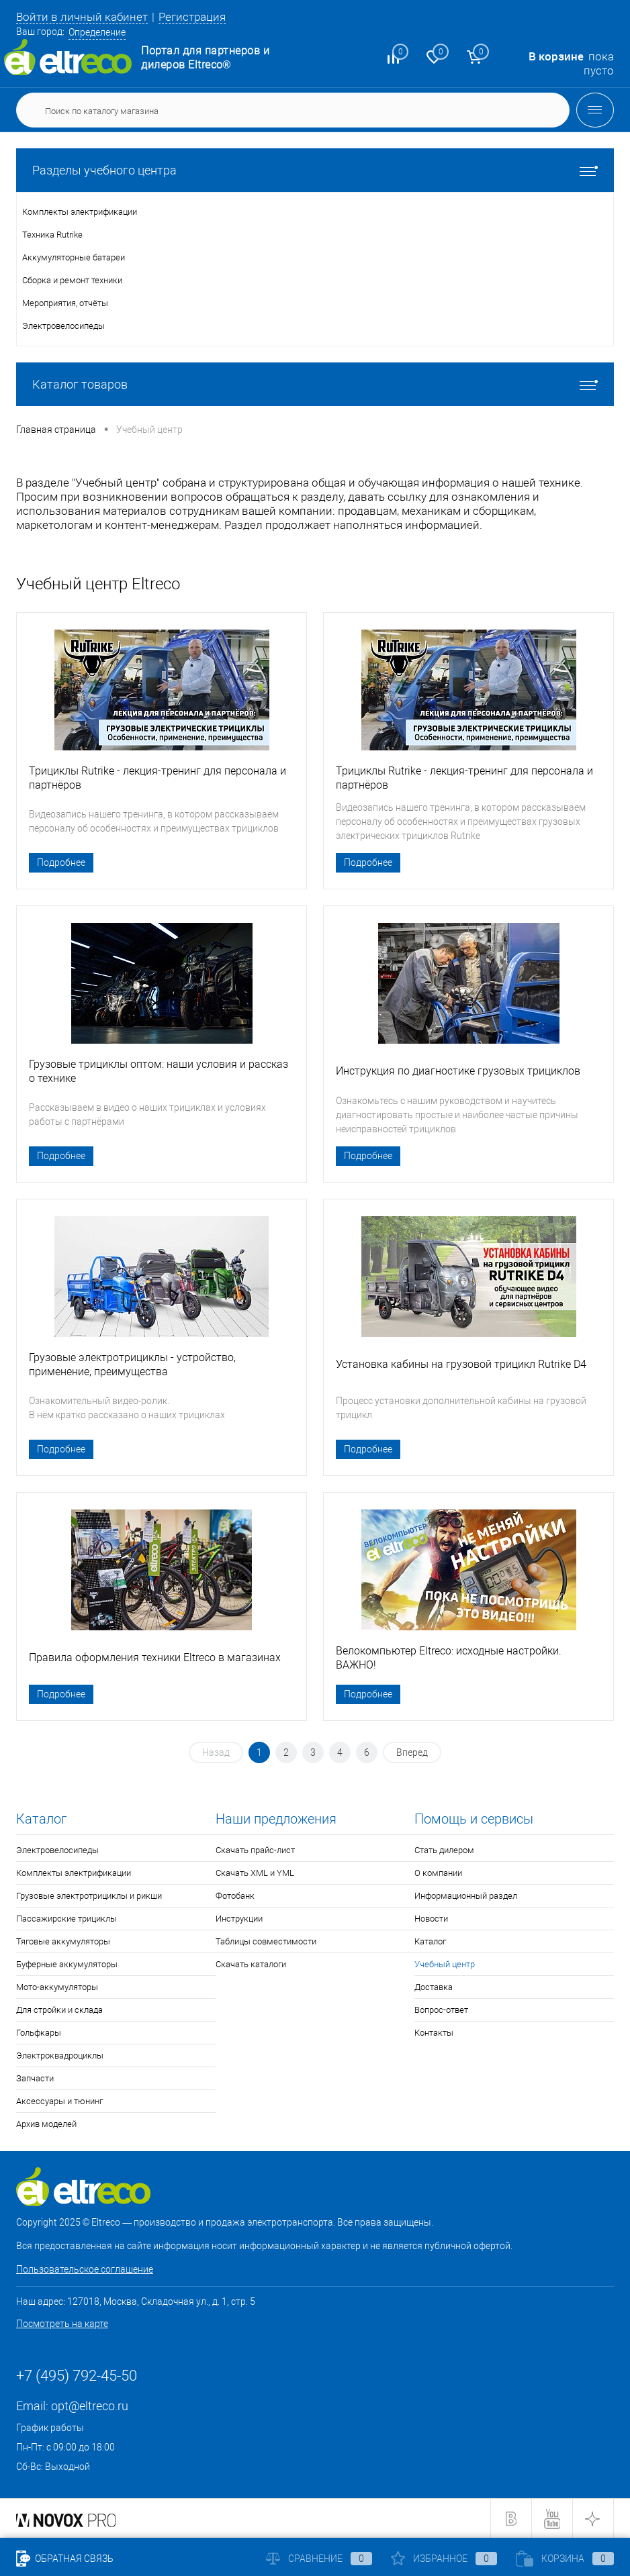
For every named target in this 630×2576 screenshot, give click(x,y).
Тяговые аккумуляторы (63, 1941)
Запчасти (35, 2078)
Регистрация (192, 16)
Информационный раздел (465, 1896)
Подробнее (61, 862)
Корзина (565, 2558)
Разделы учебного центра (315, 170)
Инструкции (239, 1919)
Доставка (433, 1987)
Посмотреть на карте (62, 2323)
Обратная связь (65, 2558)
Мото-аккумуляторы (57, 1987)
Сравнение (319, 2558)
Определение (97, 32)
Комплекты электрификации (73, 1873)
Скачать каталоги (251, 1964)
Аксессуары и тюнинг (59, 2101)
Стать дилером (444, 1850)
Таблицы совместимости (266, 1941)
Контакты (433, 2033)
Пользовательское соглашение (84, 2269)
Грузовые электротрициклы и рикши (89, 1896)
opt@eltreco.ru (89, 2406)
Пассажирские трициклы (66, 1919)
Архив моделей (46, 2124)
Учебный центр (444, 1964)
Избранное (444, 2558)
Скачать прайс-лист (255, 1850)
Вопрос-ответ (441, 2010)
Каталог (430, 1941)
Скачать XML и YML (255, 1873)
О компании (438, 1873)
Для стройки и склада (59, 2010)
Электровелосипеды (57, 1850)
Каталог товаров (315, 384)
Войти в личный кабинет (82, 16)
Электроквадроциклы (59, 2055)
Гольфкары (38, 2033)
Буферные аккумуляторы (67, 1964)
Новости (431, 1919)
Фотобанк (235, 1896)
